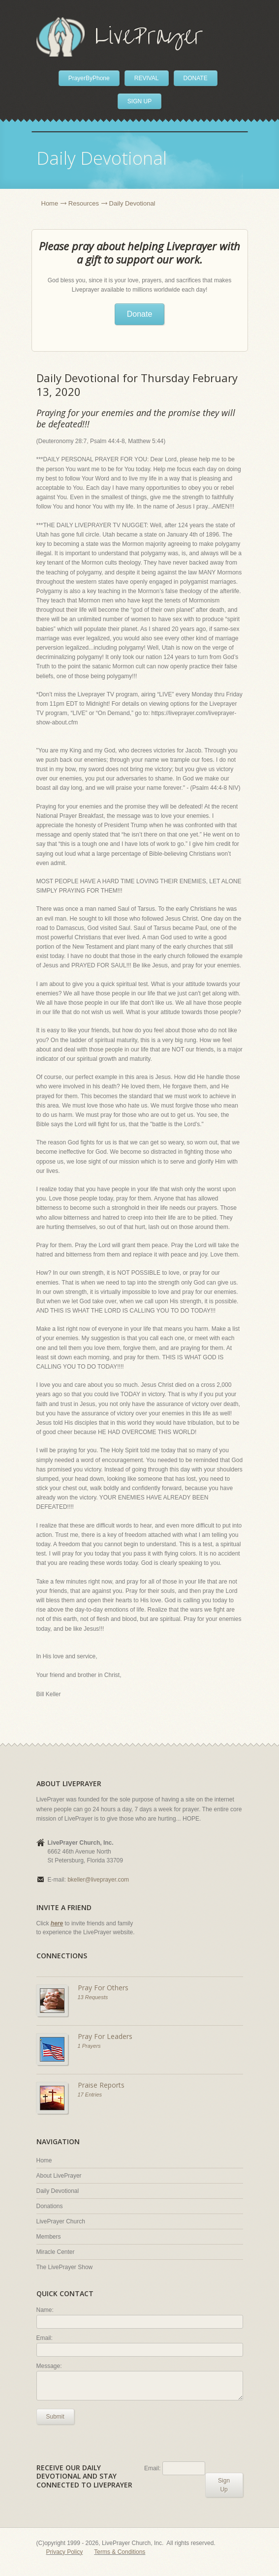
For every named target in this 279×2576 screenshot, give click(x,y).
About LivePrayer (59, 2175)
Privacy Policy (64, 2551)
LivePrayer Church (60, 2221)
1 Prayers (89, 2046)
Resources (83, 203)
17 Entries (90, 2094)
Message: (49, 2366)
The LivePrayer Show (64, 2267)
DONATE (196, 78)
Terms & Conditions (119, 2551)
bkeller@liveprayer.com (98, 1879)
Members (48, 2236)
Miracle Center (55, 2251)
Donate (140, 314)
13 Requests (93, 1997)
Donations (49, 2206)
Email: (44, 2338)
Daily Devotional (57, 2190)
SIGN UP (139, 101)
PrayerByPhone (89, 78)
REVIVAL (146, 78)
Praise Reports (101, 2085)
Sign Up (224, 2485)
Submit (55, 2416)
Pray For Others (103, 1987)
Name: (45, 2309)
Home (50, 203)
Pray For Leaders (105, 2036)
